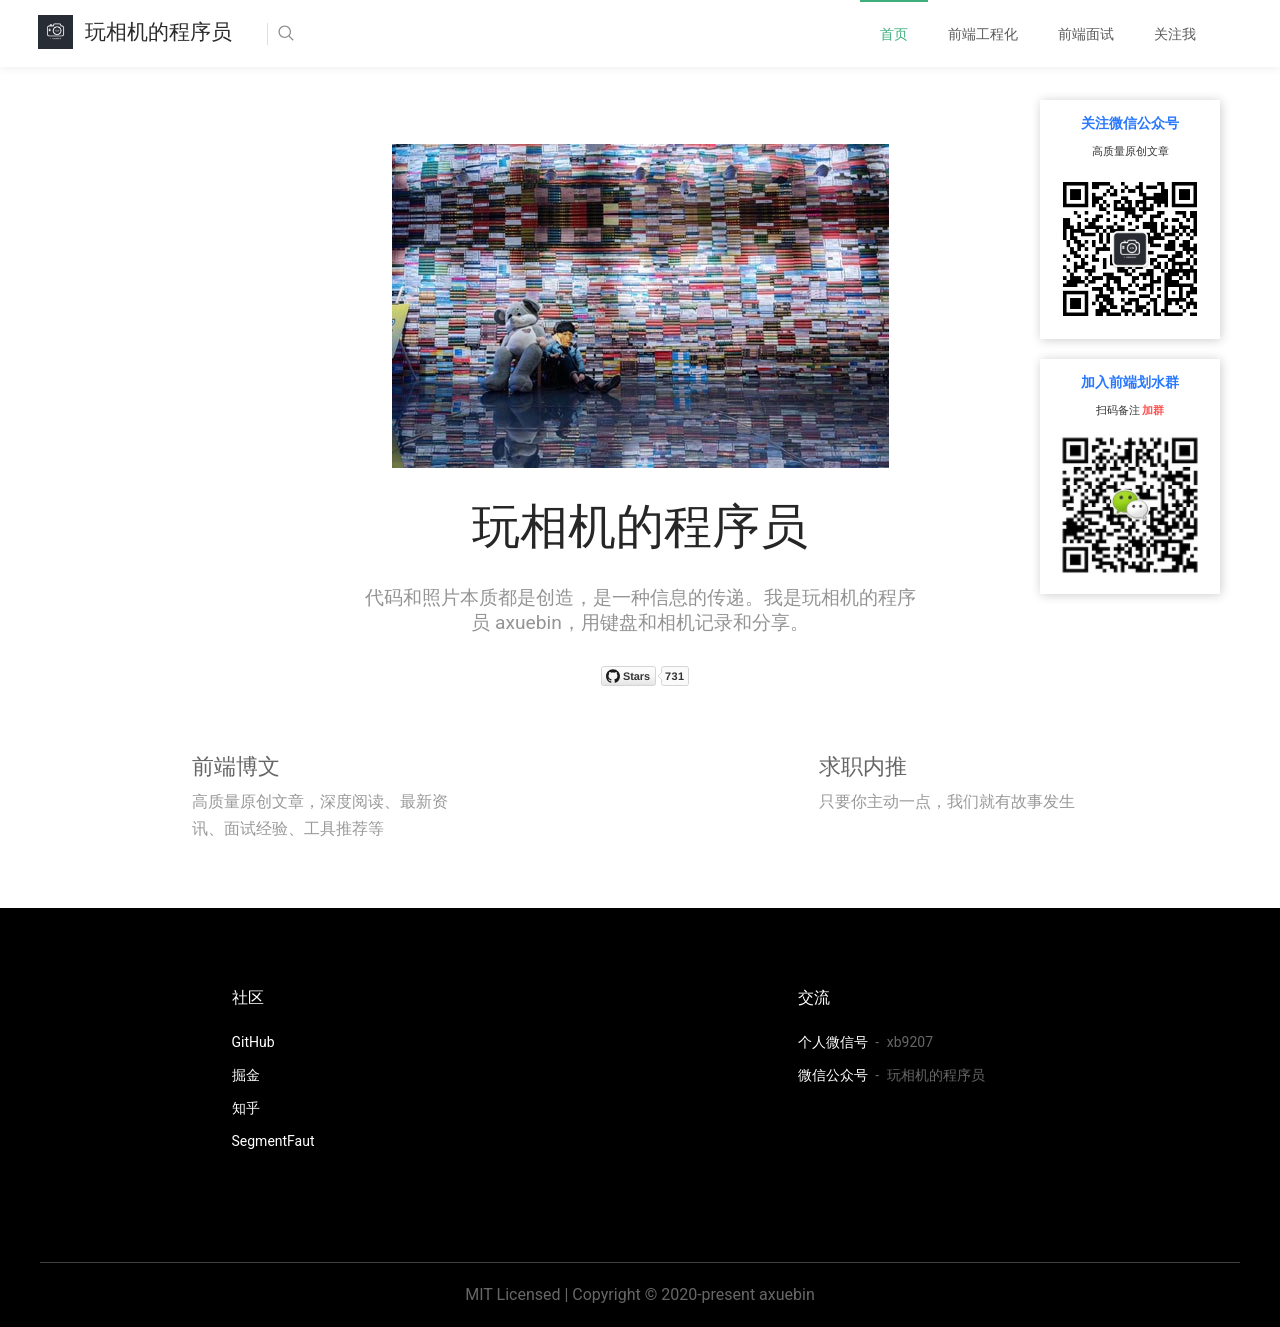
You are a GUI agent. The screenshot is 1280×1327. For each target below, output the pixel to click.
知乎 (246, 1108)
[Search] (347, 34)
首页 (894, 34)
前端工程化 (983, 34)
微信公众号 (834, 1075)
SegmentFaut (273, 1141)
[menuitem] (894, 34)
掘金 (246, 1075)
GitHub (253, 1042)
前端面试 (1086, 34)
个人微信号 (834, 1042)
